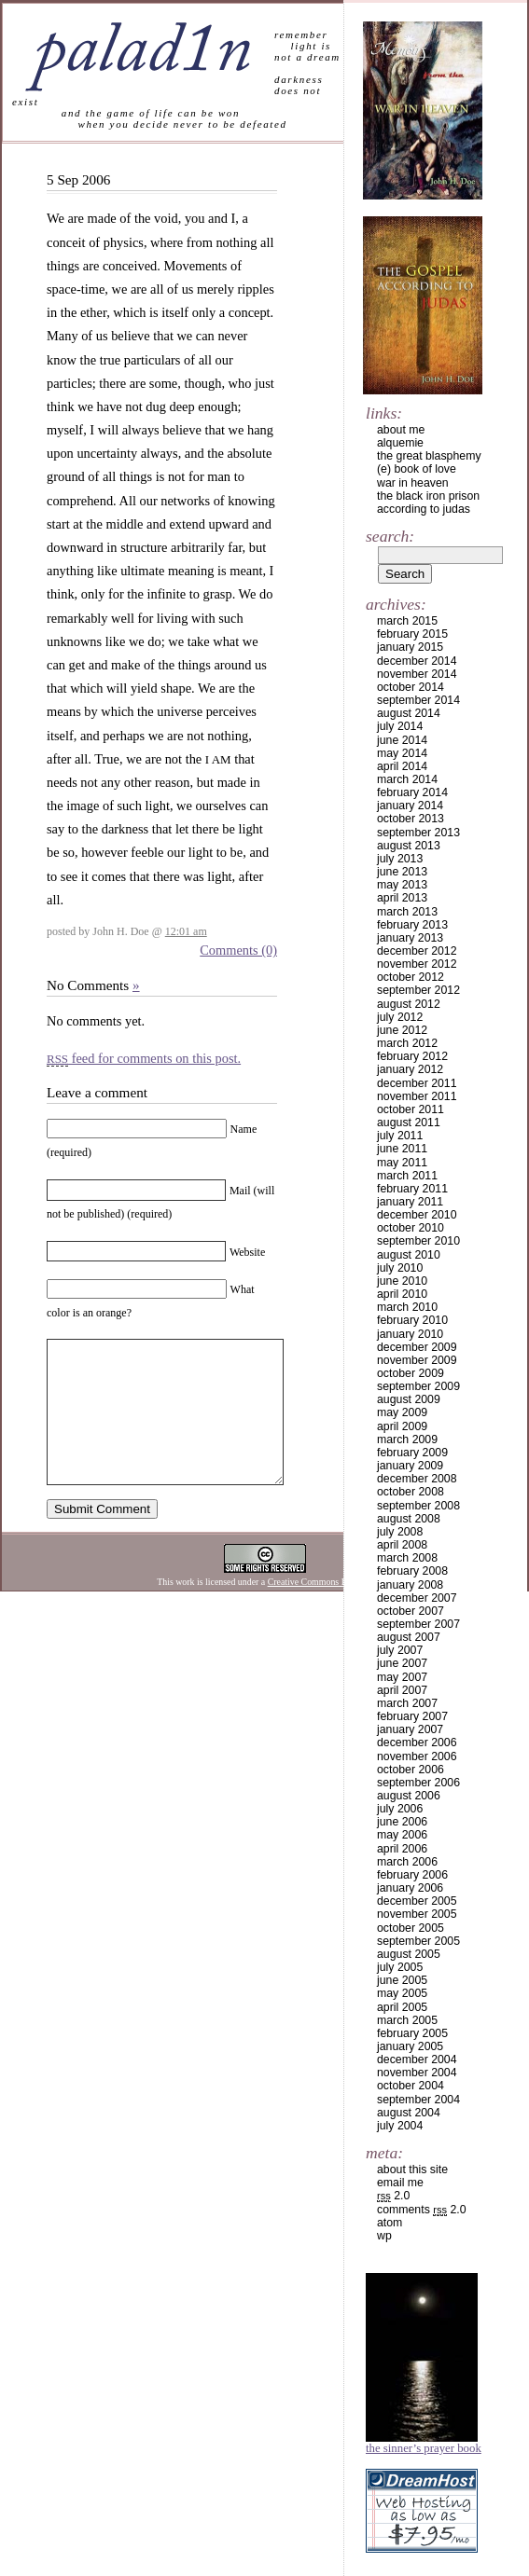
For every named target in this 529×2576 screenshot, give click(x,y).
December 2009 (417, 1347)
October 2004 (410, 2085)
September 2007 (418, 1624)
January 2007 (410, 1729)
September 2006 (418, 1782)
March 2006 (407, 1861)
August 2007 (408, 1637)
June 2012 (402, 1030)
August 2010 (408, 1254)
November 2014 (417, 674)
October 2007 (410, 1611)
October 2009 (410, 1373)
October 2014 (410, 687)
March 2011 (407, 1175)
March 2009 (407, 1439)
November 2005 (417, 1914)
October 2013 (410, 818)
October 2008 (410, 1491)
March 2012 (407, 1043)
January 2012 (410, 1069)
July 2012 (400, 1017)
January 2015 (410, 647)
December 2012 (417, 950)
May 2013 (402, 884)
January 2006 (410, 1887)
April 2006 (402, 1848)
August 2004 (408, 2112)
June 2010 (402, 1281)
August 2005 (408, 1954)
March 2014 (407, 779)
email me (400, 2182)
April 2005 (402, 2007)
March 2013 (407, 911)
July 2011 (400, 1135)
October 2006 (410, 1769)
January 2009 (410, 1465)
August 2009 (408, 1399)
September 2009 (418, 1386)
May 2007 (402, 1677)
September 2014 (418, 700)
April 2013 (402, 897)
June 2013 (402, 871)
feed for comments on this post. (144, 1058)
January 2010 (410, 1334)
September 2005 (418, 1941)
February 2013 (412, 924)
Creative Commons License (319, 1610)
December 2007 (417, 1598)
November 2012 (417, 964)
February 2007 (412, 1716)
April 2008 (402, 1544)
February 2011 (412, 1188)
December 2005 (417, 1901)
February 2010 (412, 1320)
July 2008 (400, 1531)
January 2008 (410, 1584)
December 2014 (417, 661)
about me (401, 429)
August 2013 (408, 845)
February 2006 (412, 1874)
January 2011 (410, 1201)
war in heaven (413, 482)
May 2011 (402, 1162)
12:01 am (186, 931)
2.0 (393, 2195)
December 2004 (417, 2059)
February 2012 (412, 1056)
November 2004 (417, 2072)
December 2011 (417, 1083)
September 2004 (418, 2099)
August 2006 (408, 1795)
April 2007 (402, 1690)
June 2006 (402, 1821)
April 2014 (402, 766)
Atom (389, 2222)
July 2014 (400, 726)
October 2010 (410, 1227)
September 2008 (418, 1505)
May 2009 (402, 1412)
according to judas (423, 509)
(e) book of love (416, 468)
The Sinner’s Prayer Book (423, 2448)
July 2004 (400, 2125)
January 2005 (410, 2046)
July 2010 (400, 1267)
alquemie (400, 442)
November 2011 (417, 1096)
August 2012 (408, 1004)
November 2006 (417, 1756)
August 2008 (408, 1518)
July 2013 (400, 858)
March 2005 (407, 2020)
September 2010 (418, 1240)
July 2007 (400, 1650)
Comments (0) (238, 950)
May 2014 (402, 753)
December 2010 (417, 1214)
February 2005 (412, 2033)
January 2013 (410, 937)
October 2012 (410, 977)
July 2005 (400, 1967)
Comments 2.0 (421, 2209)
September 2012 (418, 990)
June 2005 (402, 1980)
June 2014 (402, 740)
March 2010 (407, 1307)
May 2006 (402, 1834)
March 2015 (407, 620)
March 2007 (407, 1703)
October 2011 (410, 1109)
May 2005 (402, 1993)
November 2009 (417, 1360)
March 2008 (407, 1557)
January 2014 (410, 805)
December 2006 (417, 1742)
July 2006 (400, 1808)
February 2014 (412, 792)
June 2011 (402, 1148)
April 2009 (402, 1426)
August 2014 (408, 713)
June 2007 (402, 1663)
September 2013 (418, 832)
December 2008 (417, 1478)
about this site (412, 2169)
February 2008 (412, 1570)
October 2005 (410, 1928)
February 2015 (412, 634)
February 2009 (412, 1452)
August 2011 (408, 1122)
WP (384, 2235)
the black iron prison (428, 496)
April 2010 (402, 1294)
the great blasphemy (429, 455)
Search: (390, 536)
